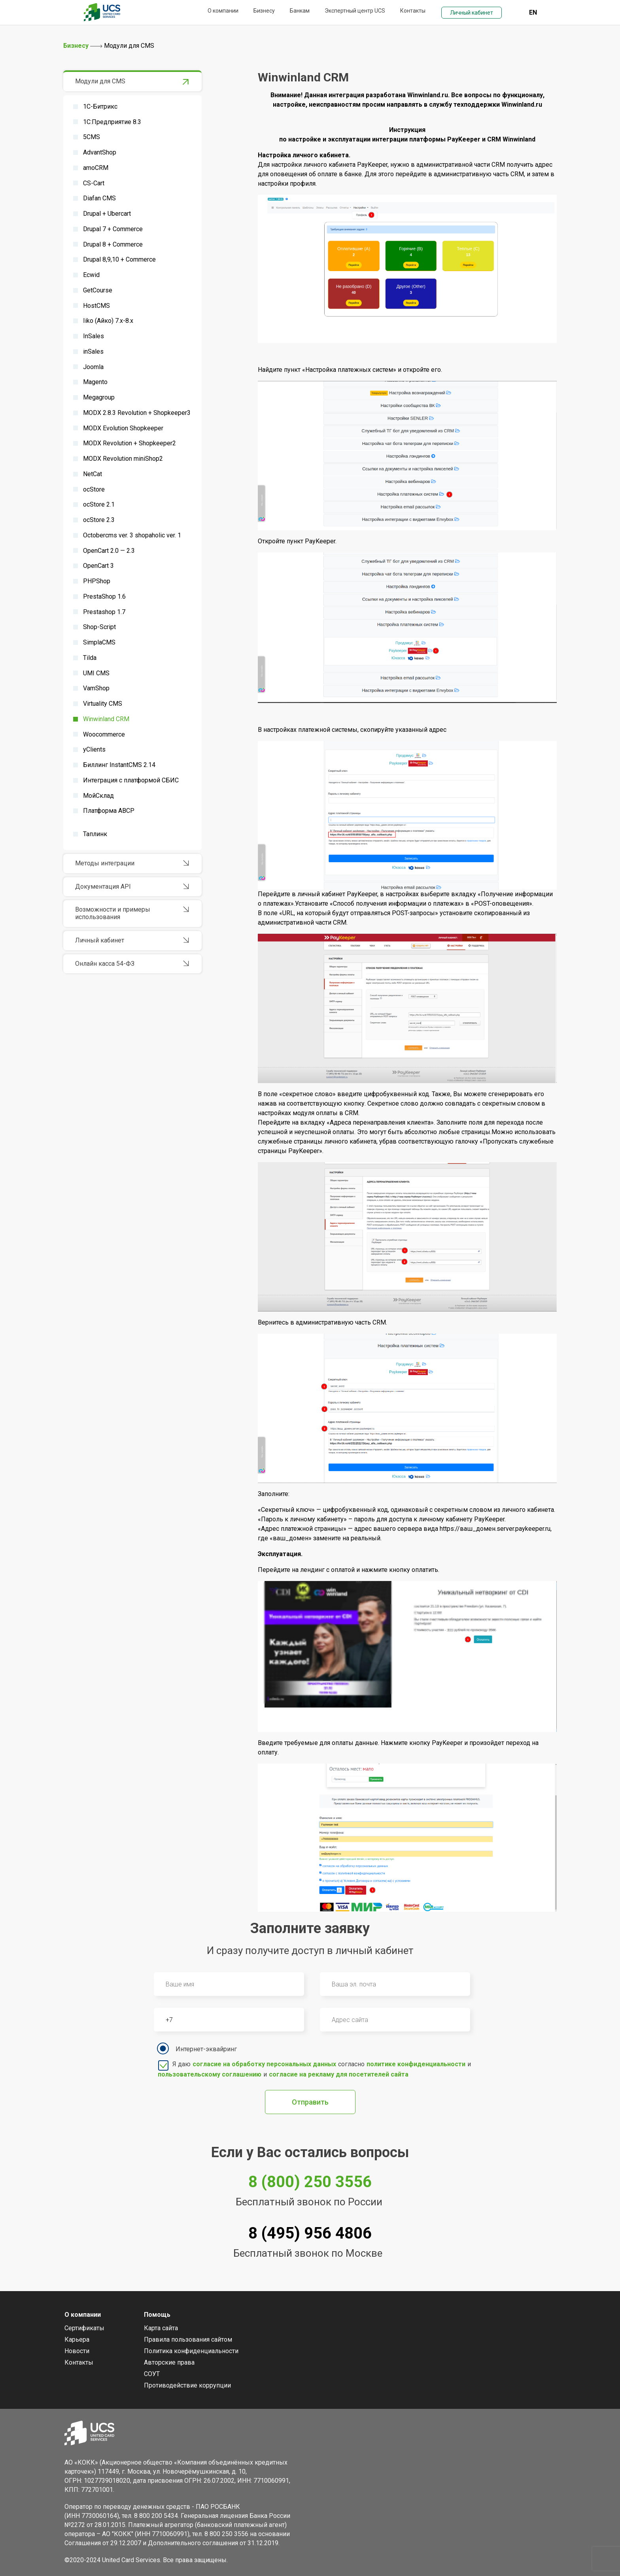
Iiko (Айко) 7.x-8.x (108, 320)
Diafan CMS (99, 198)
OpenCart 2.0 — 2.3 (109, 550)
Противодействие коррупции (187, 2385)
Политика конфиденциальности (191, 2351)
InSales (93, 336)
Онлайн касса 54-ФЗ (104, 963)
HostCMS (96, 305)
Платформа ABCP (108, 810)
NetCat (92, 474)
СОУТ (152, 2374)
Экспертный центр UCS (355, 11)
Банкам (300, 11)
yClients (94, 749)
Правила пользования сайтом (188, 2339)
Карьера (76, 2339)
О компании (223, 11)
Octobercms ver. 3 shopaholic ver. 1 (132, 535)
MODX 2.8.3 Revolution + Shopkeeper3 (137, 412)
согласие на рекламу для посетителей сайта (338, 2074)
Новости (76, 2351)
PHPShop (96, 581)
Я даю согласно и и (314, 2069)
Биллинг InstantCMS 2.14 (119, 765)
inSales (93, 351)
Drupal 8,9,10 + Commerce (119, 259)
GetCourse (97, 290)
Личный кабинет (471, 12)
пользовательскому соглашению (209, 2074)
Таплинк (95, 834)
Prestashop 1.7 (104, 612)
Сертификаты (84, 2328)
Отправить (310, 2102)
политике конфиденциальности (416, 2064)
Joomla (93, 367)
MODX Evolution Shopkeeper (123, 428)
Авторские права (169, 2362)
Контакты (412, 11)
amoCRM (95, 167)
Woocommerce (104, 734)
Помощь (157, 2314)
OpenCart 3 (98, 565)
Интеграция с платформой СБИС (131, 780)
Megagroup (99, 397)
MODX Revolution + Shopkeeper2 (129, 443)
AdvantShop (99, 152)
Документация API (103, 886)
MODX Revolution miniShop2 (123, 458)
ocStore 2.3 (99, 520)
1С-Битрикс (100, 106)
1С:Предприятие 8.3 (112, 122)
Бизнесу (264, 11)
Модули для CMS (100, 81)
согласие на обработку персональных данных (264, 2064)
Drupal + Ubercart (107, 213)
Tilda (89, 657)
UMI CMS (96, 673)
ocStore (94, 489)
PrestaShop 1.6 (104, 596)
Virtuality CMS (102, 703)
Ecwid (91, 275)
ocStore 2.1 (99, 504)
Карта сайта (161, 2328)
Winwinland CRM (106, 719)
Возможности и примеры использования (112, 913)
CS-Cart (93, 183)
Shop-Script (99, 627)
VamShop (96, 688)
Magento (95, 382)
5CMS (91, 137)
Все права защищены (195, 2560)
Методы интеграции (104, 863)
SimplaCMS (99, 642)
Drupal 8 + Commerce (113, 244)
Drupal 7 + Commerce (113, 229)
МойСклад (98, 795)
